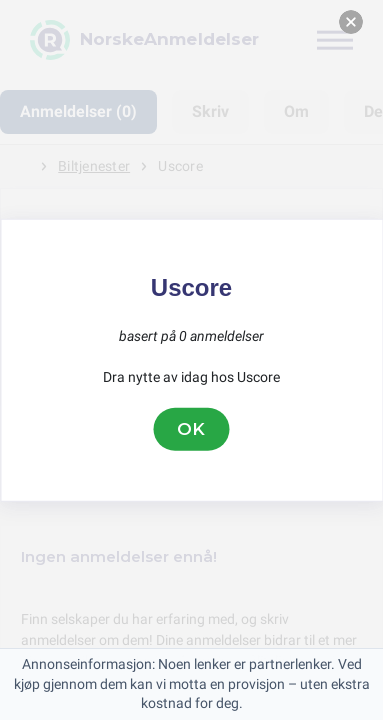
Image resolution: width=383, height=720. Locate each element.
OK (192, 429)
